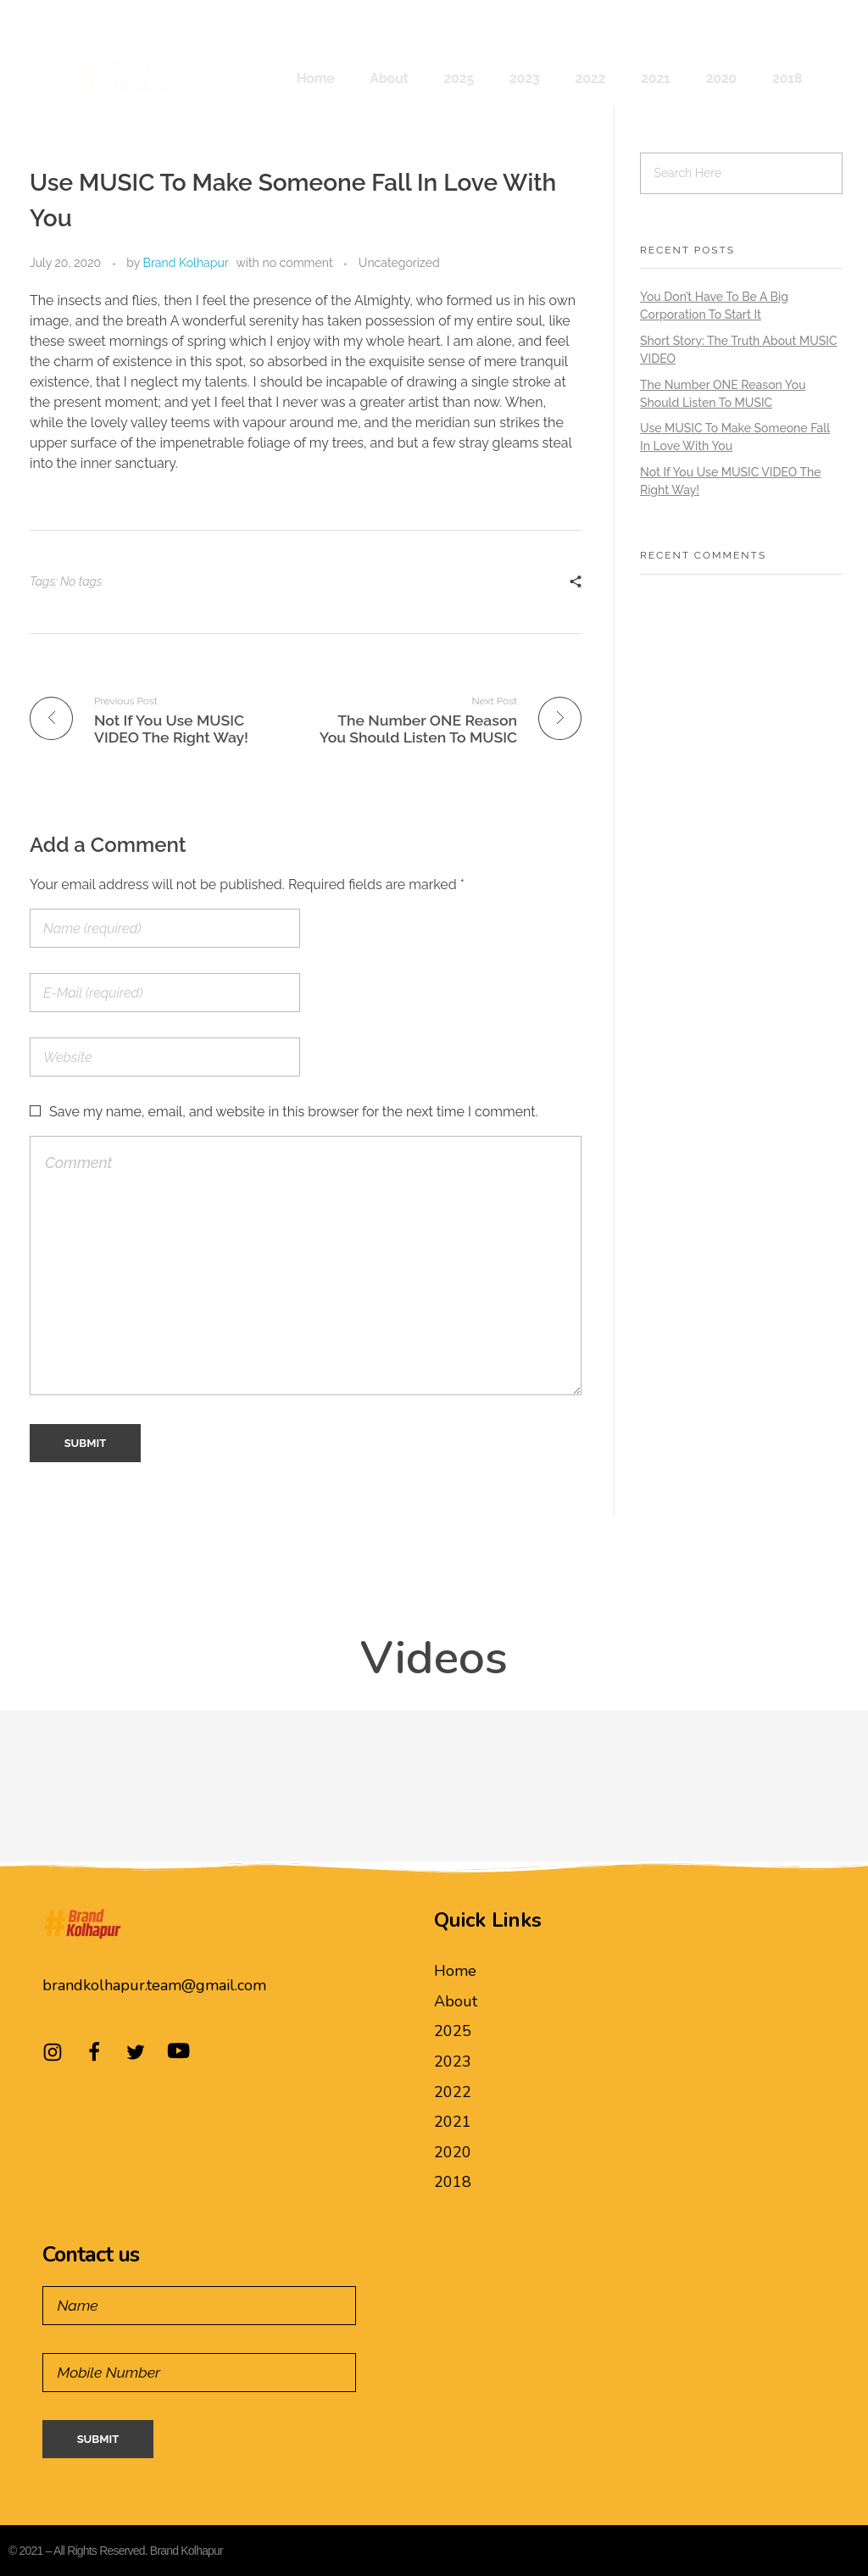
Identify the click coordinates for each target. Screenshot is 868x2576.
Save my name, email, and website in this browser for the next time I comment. (293, 1112)
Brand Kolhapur (186, 263)
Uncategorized (399, 263)
